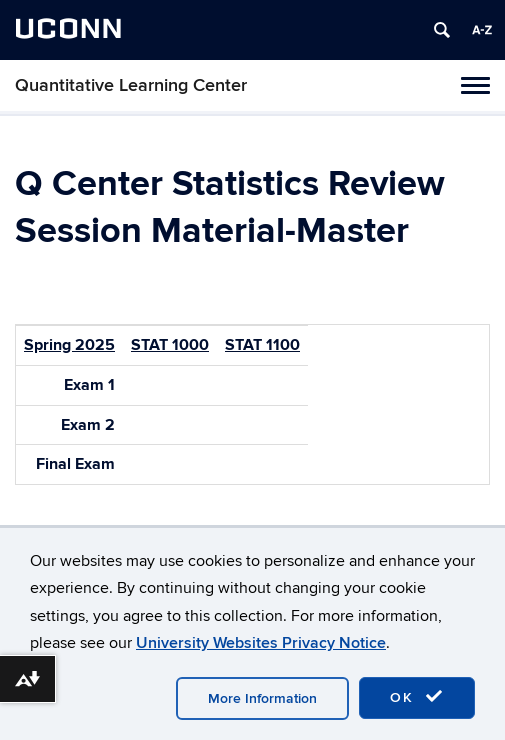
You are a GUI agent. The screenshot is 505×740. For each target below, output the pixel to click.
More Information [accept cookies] (262, 698)
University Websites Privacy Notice (261, 643)
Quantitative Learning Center (131, 85)
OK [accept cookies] (417, 697)
